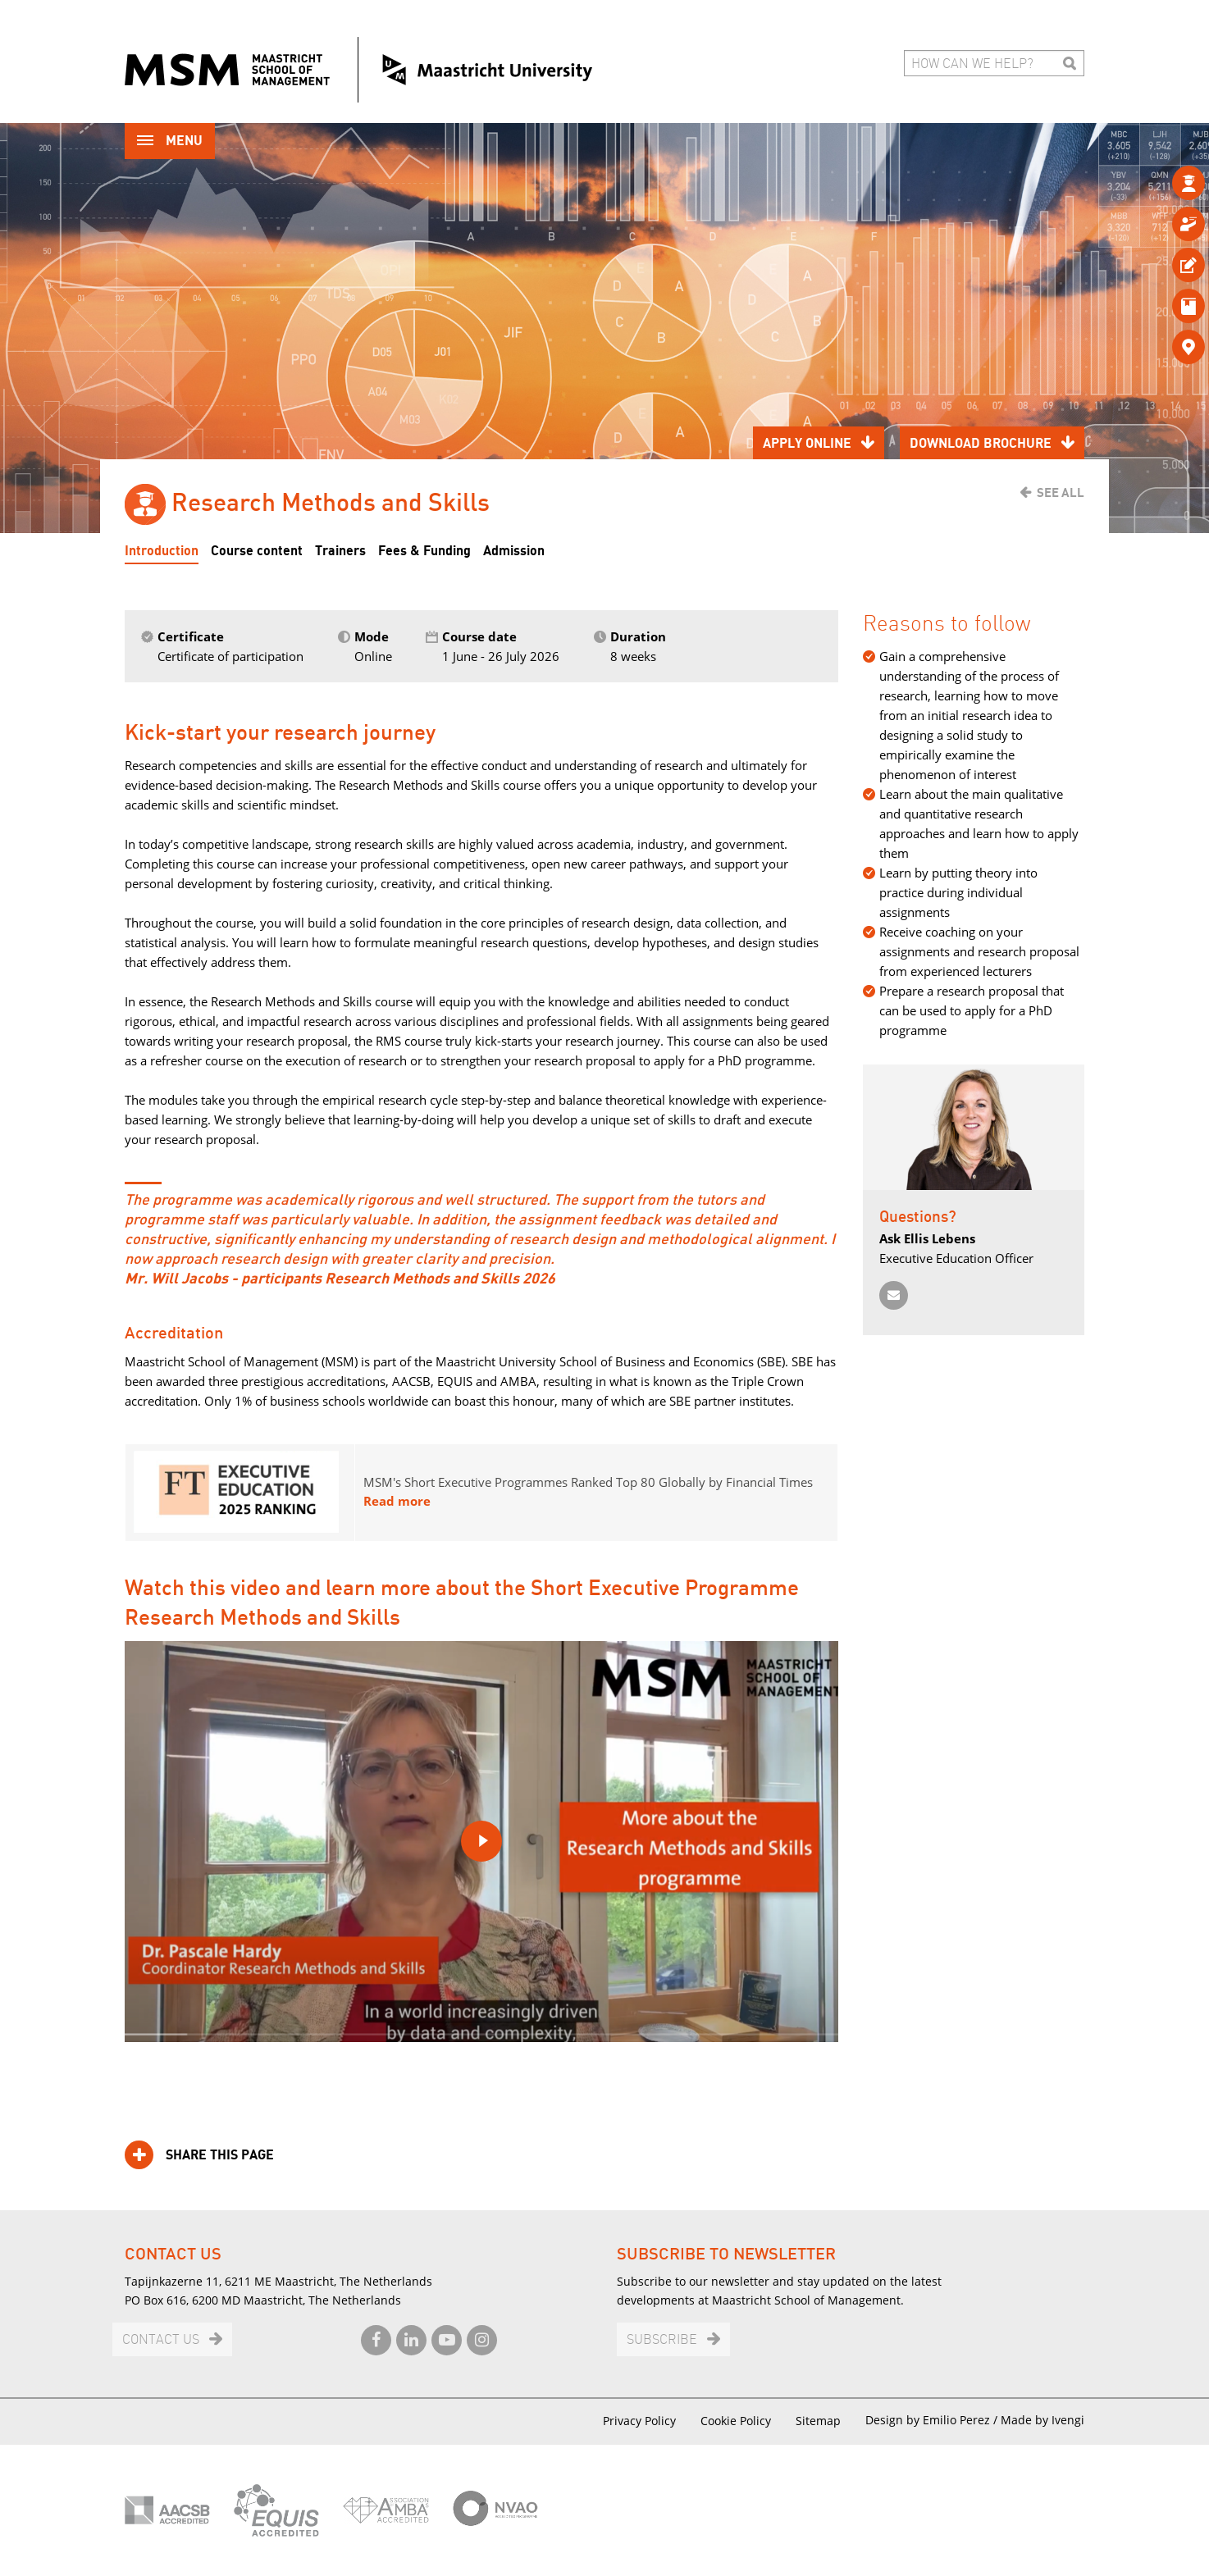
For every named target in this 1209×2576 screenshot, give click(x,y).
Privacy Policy (639, 2420)
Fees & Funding (424, 551)
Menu (170, 142)
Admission (514, 551)
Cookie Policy (735, 2420)
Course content (257, 551)
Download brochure (981, 443)
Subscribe (662, 2340)
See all (1060, 492)
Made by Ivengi (1042, 2420)
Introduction (161, 551)
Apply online (807, 443)
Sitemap (818, 2420)
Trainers (340, 551)
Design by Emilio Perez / (933, 2420)
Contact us (160, 2340)
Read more (397, 1501)
